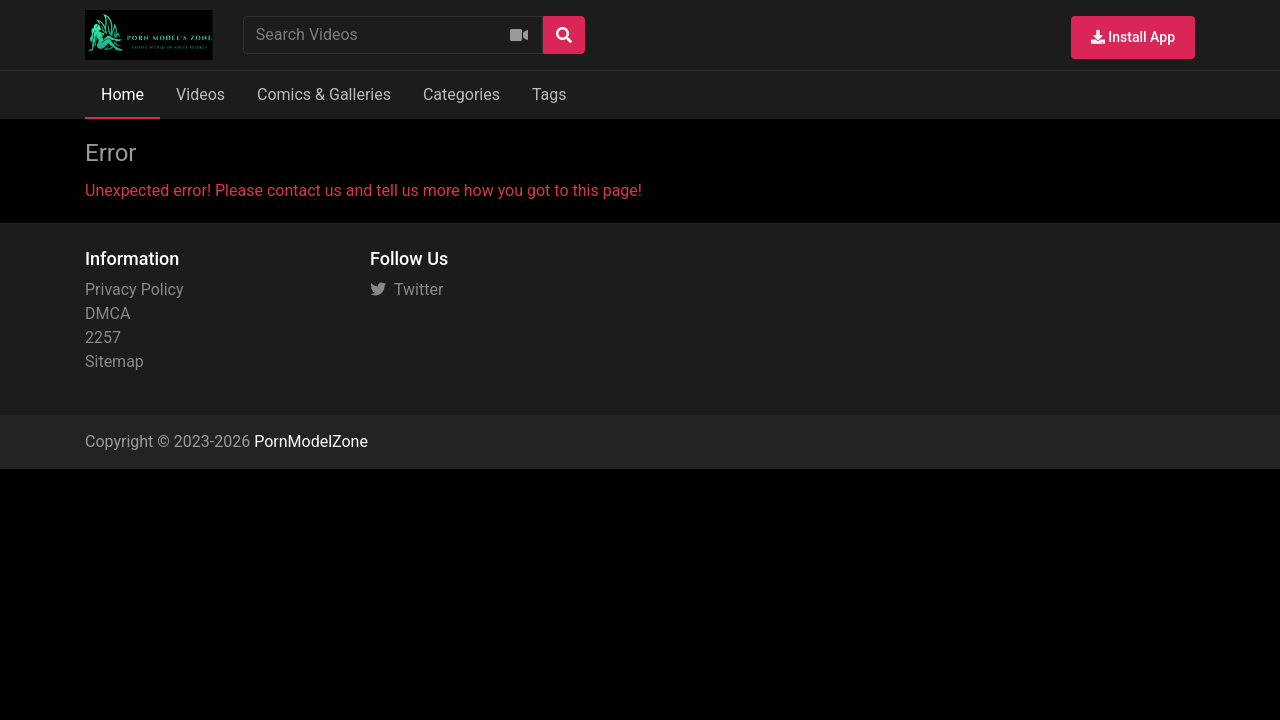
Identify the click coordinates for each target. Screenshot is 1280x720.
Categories (461, 94)
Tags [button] (549, 94)
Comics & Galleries (324, 94)
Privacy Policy (134, 289)
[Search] (564, 35)
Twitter (406, 289)
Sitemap (114, 361)
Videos (200, 94)
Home (122, 94)
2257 (103, 337)
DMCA (107, 313)
